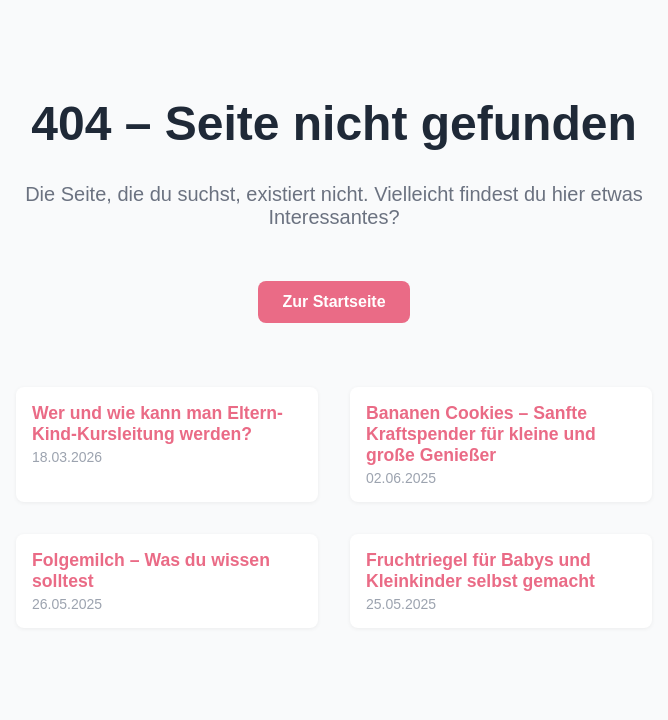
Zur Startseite (333, 301)
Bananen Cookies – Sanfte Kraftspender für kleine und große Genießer (481, 434)
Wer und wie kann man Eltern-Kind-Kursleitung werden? (157, 423)
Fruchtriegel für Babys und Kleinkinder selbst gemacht (480, 570)
